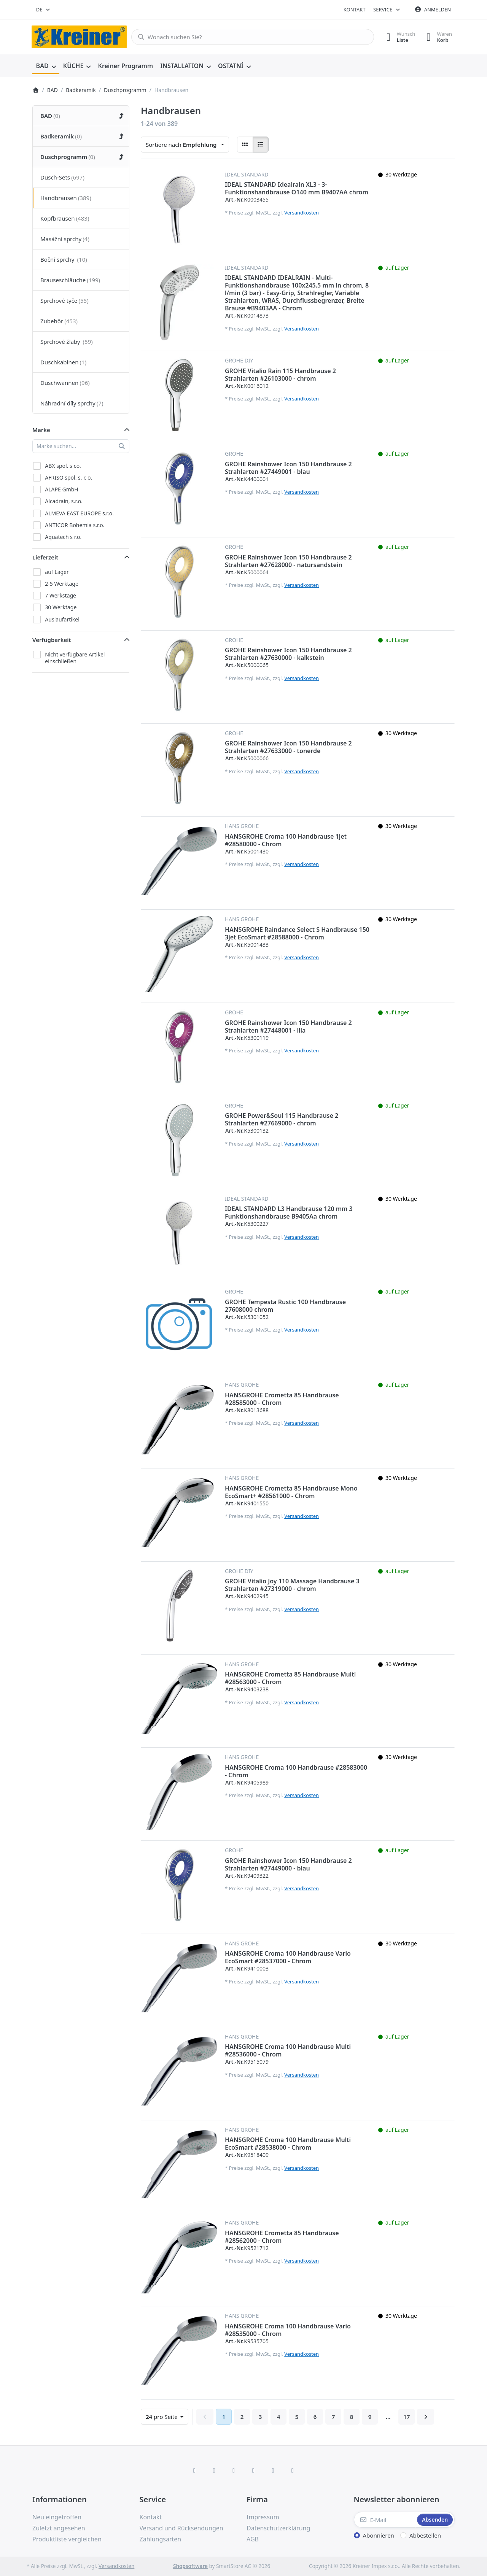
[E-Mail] (385, 2520)
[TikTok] (253, 2470)
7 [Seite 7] (333, 2416)
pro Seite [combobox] (166, 2416)
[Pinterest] (292, 2470)
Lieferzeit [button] (45, 557)
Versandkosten (301, 212)
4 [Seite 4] (278, 2416)
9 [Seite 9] (370, 2416)
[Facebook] (194, 2470)
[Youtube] (273, 2470)
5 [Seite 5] (297, 2416)
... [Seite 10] (388, 2416)
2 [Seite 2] (242, 2416)
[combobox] (43, 9)
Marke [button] (41, 430)
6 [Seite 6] (315, 2416)
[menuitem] (45, 66)
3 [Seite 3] (260, 2416)
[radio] (245, 145)
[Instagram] (233, 2470)
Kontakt (355, 9)
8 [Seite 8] (351, 2416)
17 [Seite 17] (406, 2416)
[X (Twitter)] (214, 2470)
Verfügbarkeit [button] (51, 640)
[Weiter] (425, 2417)
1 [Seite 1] (224, 2416)
